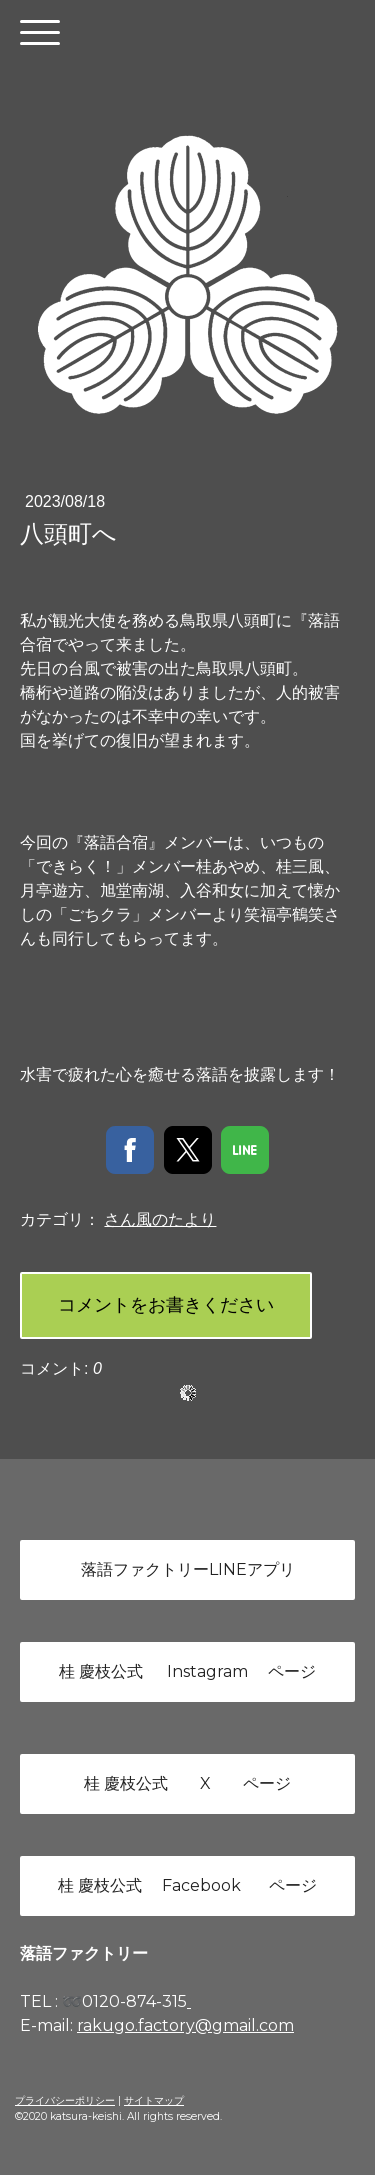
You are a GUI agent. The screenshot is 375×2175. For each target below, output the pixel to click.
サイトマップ (154, 2100)
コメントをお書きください (166, 1305)
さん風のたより (160, 1219)
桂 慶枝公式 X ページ (187, 1783)
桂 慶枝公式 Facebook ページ (187, 1885)
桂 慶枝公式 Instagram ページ (187, 1671)
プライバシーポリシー (65, 2100)
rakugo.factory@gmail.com (185, 2025)
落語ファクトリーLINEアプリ (188, 1569)
